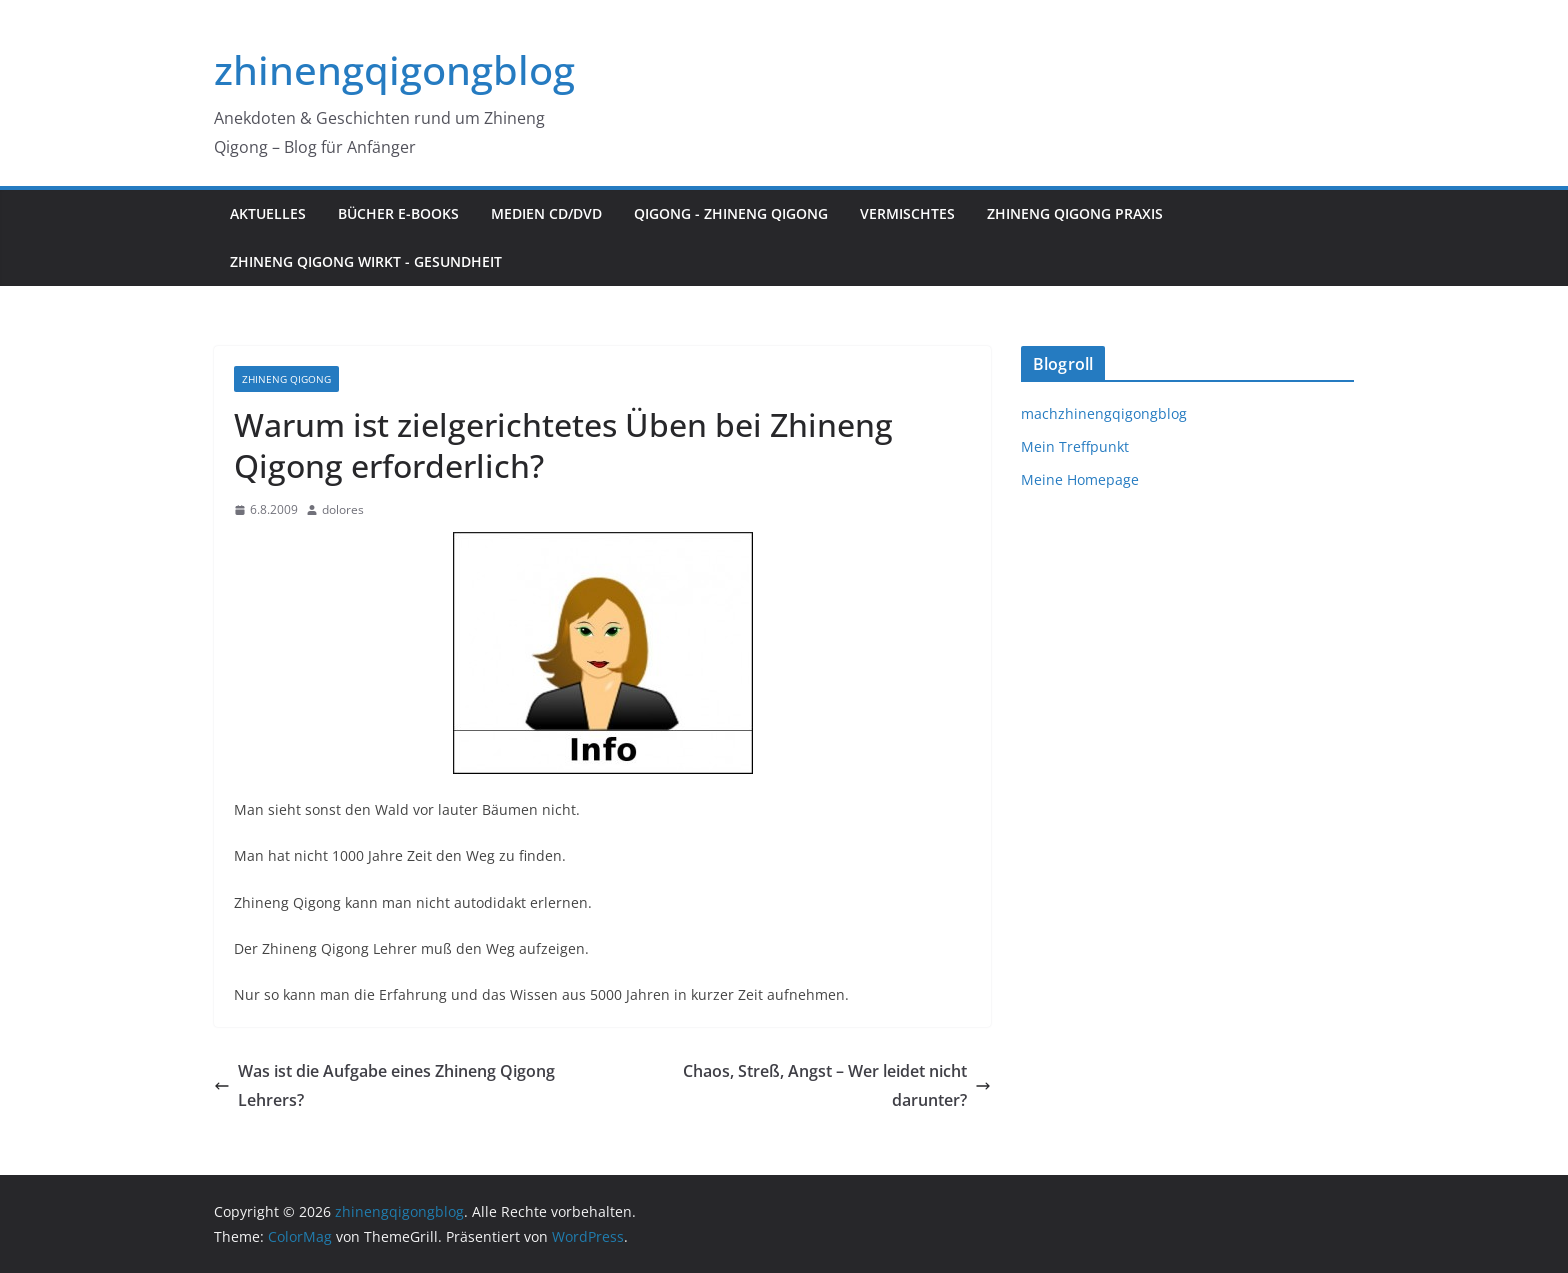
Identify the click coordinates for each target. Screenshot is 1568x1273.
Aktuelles (268, 213)
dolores (343, 509)
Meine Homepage (1080, 479)
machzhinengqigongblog (1104, 413)
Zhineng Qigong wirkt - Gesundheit (366, 261)
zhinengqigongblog (394, 69)
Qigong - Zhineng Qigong (731, 213)
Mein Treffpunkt (1075, 446)
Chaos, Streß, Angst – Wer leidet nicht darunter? (837, 1085)
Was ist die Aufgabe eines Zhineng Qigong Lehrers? (384, 1085)
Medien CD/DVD (546, 213)
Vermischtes (907, 213)
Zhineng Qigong (286, 379)
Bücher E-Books (398, 213)
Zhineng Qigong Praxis (1075, 213)
